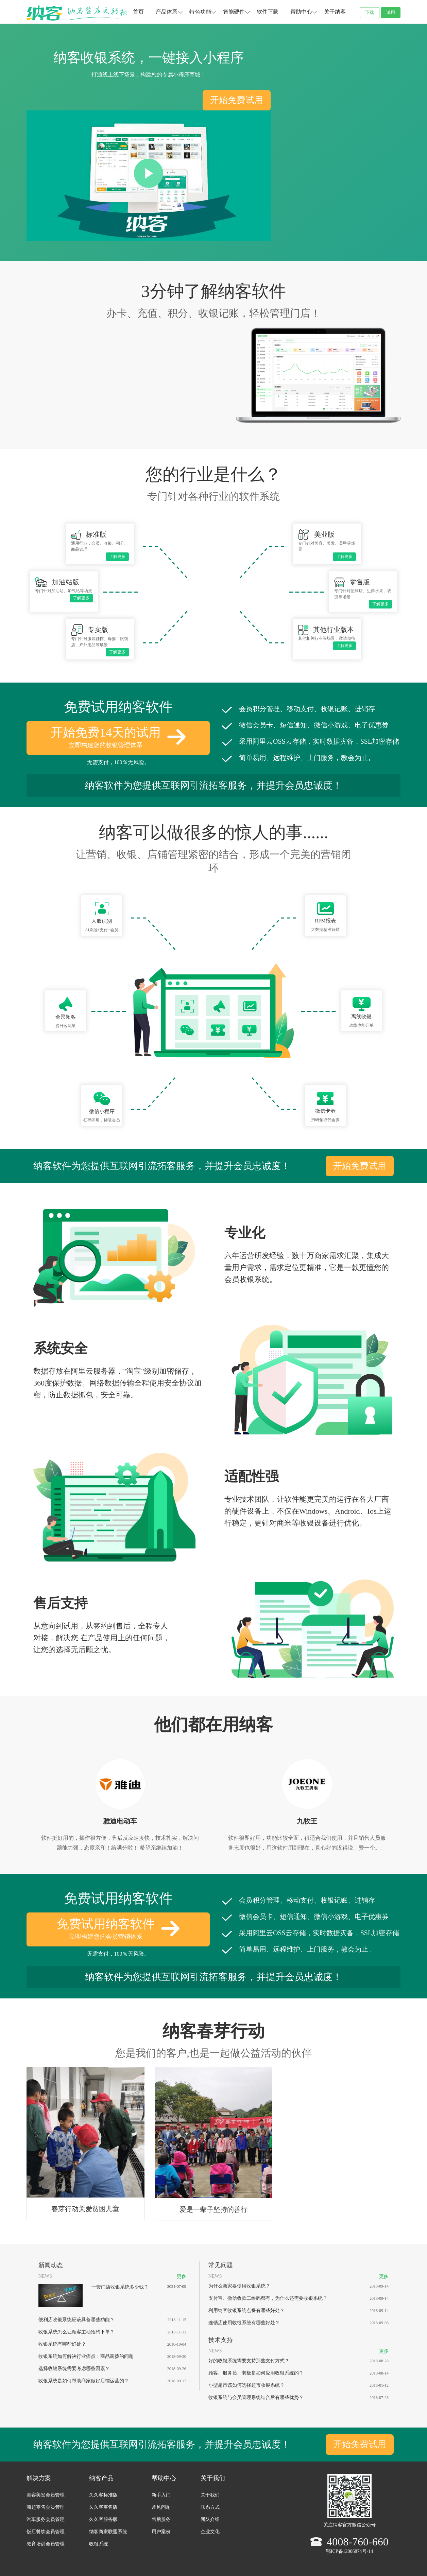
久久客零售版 (103, 2507)
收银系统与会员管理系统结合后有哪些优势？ (256, 2397)
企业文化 (210, 2531)
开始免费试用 (236, 100)
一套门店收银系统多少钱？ (120, 2287)
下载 (369, 12)
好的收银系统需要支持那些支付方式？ (248, 2360)
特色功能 (200, 12)
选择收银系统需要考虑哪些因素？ (74, 2368)
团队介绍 (210, 2519)
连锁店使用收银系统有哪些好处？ (244, 2322)
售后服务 (161, 2519)
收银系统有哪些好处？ (62, 2344)
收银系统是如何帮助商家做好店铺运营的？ (83, 2380)
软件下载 (267, 12)
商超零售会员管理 (46, 2507)
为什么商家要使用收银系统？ (239, 2286)
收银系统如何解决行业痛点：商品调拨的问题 (86, 2356)
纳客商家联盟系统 (108, 2531)
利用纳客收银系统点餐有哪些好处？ (246, 2310)
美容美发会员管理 (46, 2495)
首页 (138, 12)
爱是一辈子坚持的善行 (213, 2209)
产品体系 (166, 12)
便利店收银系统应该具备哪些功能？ (76, 2319)
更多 (181, 2276)
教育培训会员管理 (46, 2543)
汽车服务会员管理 (46, 2519)
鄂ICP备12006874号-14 (349, 2551)
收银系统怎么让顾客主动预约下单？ (76, 2331)
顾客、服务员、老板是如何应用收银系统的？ (256, 2373)
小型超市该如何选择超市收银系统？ (246, 2385)
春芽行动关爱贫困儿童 (85, 2208)
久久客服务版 (103, 2519)
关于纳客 (335, 12)
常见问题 (161, 2507)
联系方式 (210, 2507)
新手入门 (161, 2495)
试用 (390, 12)
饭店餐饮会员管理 (46, 2531)
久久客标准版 (103, 2495)
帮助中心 (301, 12)
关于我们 (210, 2495)
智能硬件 (234, 12)
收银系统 (98, 2543)
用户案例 (161, 2531)
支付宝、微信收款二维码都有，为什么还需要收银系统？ (267, 2298)
